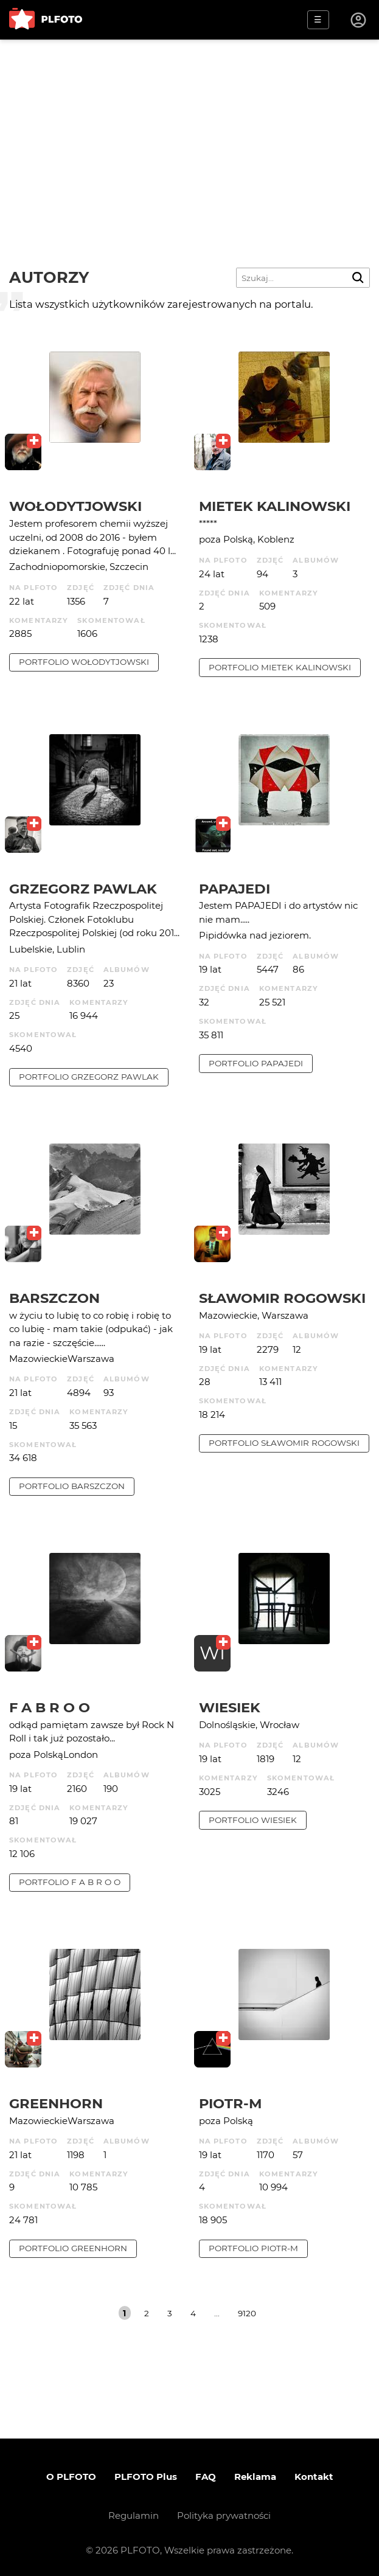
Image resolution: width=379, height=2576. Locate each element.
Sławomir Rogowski (282, 1298)
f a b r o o (49, 1707)
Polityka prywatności (224, 2515)
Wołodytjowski (75, 506)
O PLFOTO (71, 2476)
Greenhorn (56, 2103)
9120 (247, 2313)
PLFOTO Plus (145, 2476)
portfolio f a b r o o (69, 1882)
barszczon (54, 1298)
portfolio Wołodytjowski (84, 662)
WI (212, 1653)
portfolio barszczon (72, 1486)
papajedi (234, 888)
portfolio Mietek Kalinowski (280, 667)
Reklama (255, 2476)
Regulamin (133, 2515)
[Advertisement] (189, 131)
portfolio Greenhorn (73, 2248)
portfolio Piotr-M (253, 2248)
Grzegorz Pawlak (83, 888)
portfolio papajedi (256, 1063)
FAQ (205, 2476)
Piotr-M (230, 2103)
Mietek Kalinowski (274, 506)
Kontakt (313, 2476)
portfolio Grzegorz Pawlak (89, 1076)
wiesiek (229, 1707)
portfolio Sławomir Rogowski (284, 1443)
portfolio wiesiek (253, 1820)
